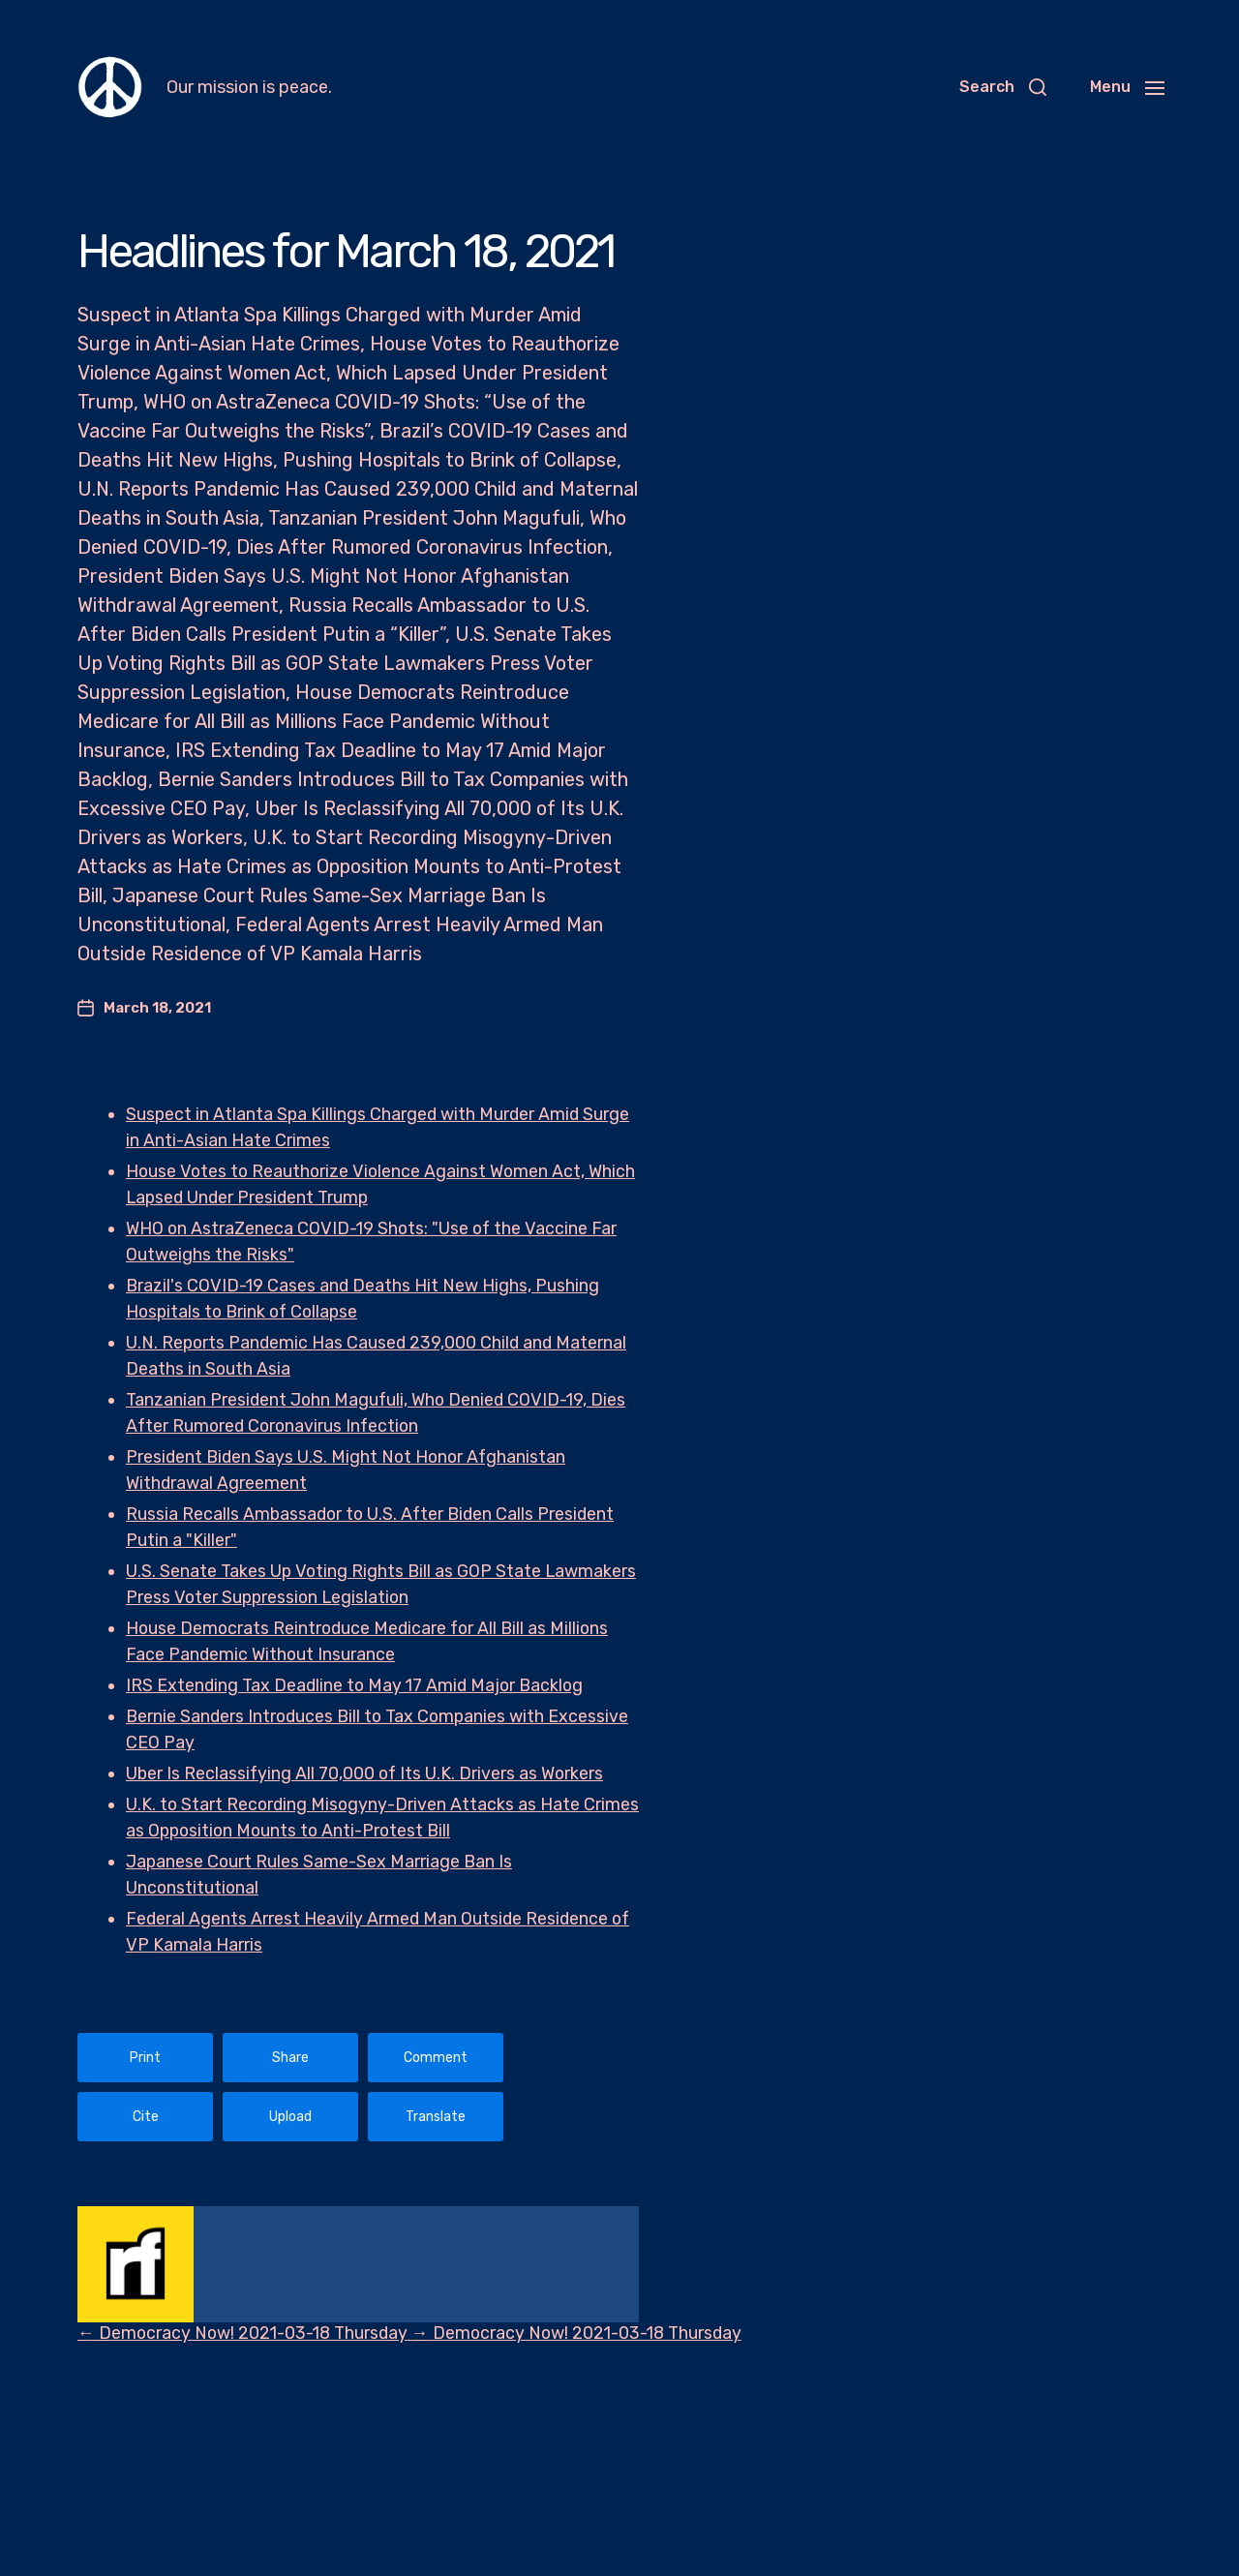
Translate (436, 2116)
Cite (146, 2116)
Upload (290, 2116)
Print (145, 2057)
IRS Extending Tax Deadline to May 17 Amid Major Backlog (358, 1685)
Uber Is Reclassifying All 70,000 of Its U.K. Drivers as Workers (367, 1773)
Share (290, 2057)
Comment (436, 2057)
